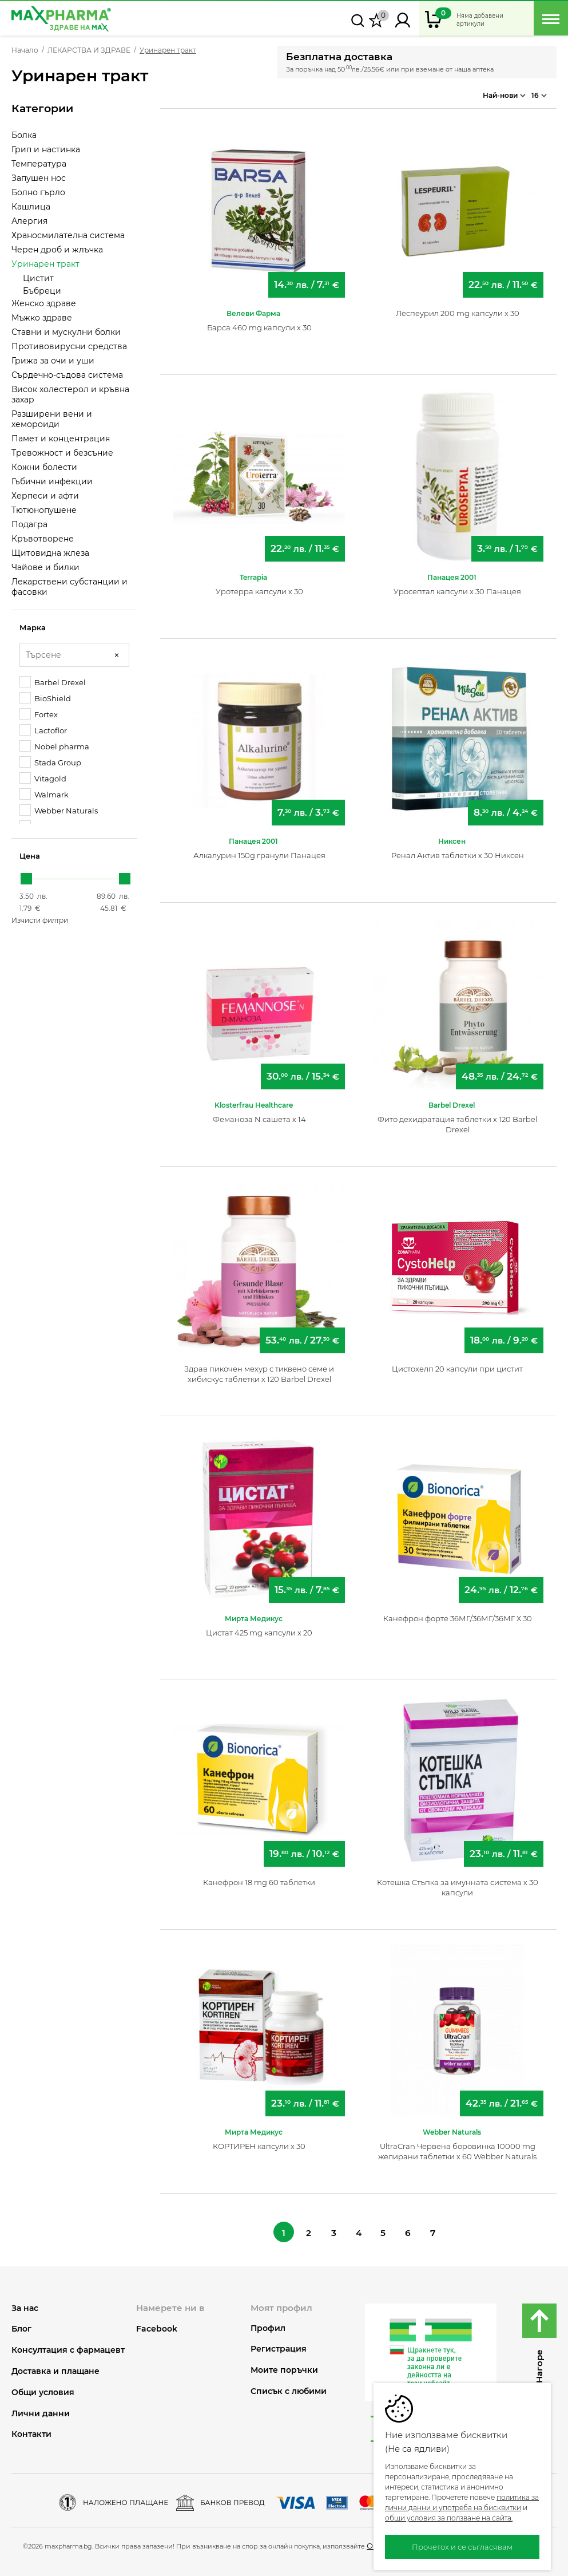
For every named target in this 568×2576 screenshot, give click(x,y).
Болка (24, 135)
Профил (268, 2325)
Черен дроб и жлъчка (57, 249)
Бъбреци (42, 291)
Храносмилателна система (68, 235)
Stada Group (50, 762)
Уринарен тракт (45, 264)
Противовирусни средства (69, 346)
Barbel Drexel (52, 682)
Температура (38, 164)
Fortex (38, 714)
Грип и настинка (45, 149)
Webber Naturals (58, 810)
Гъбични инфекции (52, 481)
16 (539, 92)
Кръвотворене (42, 539)
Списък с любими (289, 2388)
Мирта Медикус (254, 1614)
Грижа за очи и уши (52, 360)
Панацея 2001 (451, 572)
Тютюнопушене (44, 510)
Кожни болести (44, 467)
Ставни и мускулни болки (66, 332)
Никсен (452, 836)
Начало (24, 50)
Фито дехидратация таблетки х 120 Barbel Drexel (457, 1119)
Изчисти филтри (39, 920)
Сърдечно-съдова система (67, 375)
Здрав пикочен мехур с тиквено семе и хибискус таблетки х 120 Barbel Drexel (259, 1369)
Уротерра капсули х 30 (259, 586)
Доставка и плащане (55, 2368)
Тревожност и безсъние (62, 453)
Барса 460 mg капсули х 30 (259, 322)
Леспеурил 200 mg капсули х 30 (457, 308)
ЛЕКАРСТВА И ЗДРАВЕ (88, 50)
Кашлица (30, 207)
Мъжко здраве (41, 318)
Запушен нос (38, 178)
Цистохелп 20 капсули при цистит (457, 1364)
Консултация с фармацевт (68, 2347)
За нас (24, 2305)
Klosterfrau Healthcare (254, 1100)
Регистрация (279, 2346)
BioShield (45, 698)
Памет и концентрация (60, 438)
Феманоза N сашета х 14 (259, 1114)
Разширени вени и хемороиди (51, 419)
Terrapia (253, 572)
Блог (21, 2326)
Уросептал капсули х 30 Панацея (457, 586)
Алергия (29, 221)
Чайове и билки (45, 567)
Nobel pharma (54, 746)
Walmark (44, 794)
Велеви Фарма (253, 309)
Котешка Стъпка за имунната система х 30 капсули (457, 1883)
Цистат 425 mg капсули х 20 (259, 1628)
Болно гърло (38, 192)
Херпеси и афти (45, 496)
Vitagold (42, 778)
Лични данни (40, 2410)
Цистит (38, 278)
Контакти (31, 2431)
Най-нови (504, 92)
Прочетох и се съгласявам (462, 2546)
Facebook (156, 2325)
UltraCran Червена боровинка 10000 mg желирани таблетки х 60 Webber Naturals (457, 2146)
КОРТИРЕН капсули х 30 (259, 2141)
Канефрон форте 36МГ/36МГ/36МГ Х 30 (457, 1613)
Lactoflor (43, 730)
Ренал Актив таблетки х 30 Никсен (457, 850)
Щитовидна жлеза (50, 553)
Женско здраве (43, 303)
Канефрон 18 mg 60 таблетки (259, 1877)
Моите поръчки (284, 2367)
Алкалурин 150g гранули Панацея (259, 850)
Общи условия (42, 2390)
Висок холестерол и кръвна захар (70, 394)
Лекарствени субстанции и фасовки (69, 586)
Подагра (29, 524)
